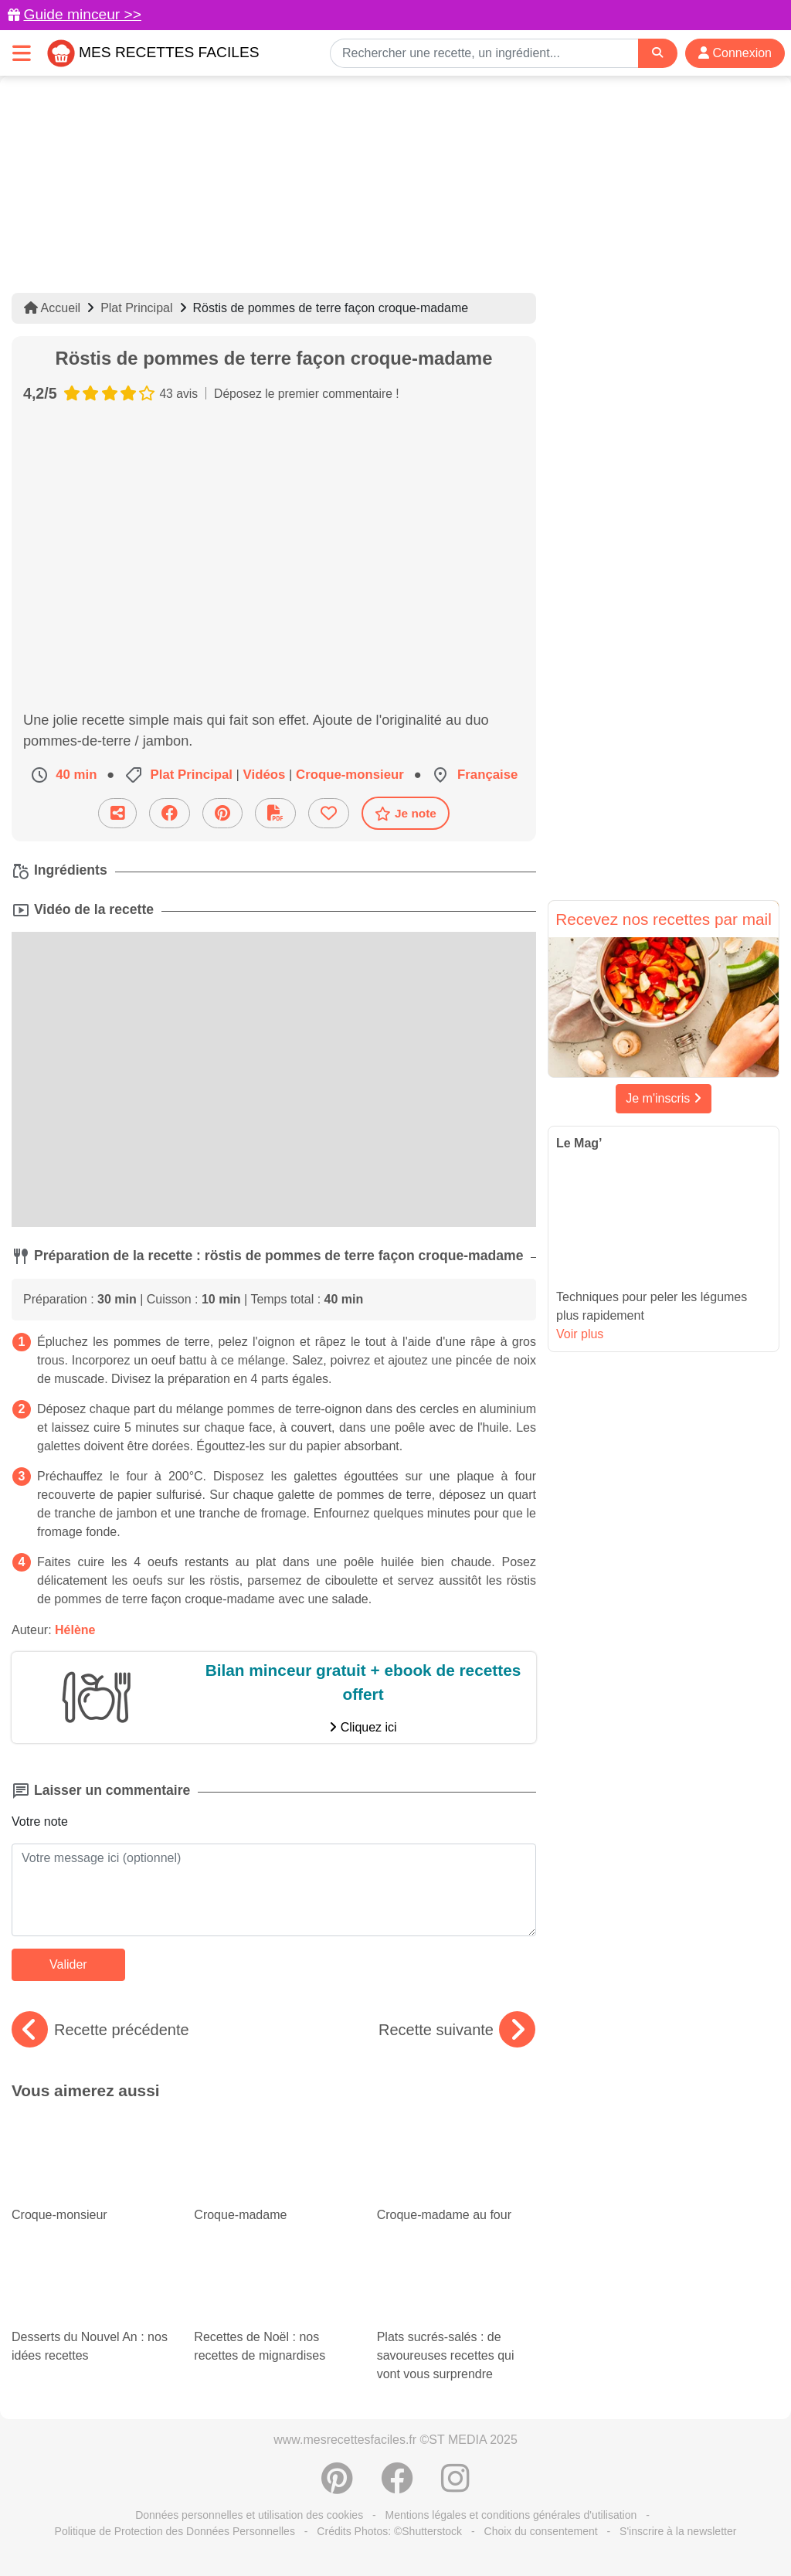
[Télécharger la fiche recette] (275, 813)
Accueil (52, 307)
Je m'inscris (663, 1098)
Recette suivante (457, 2029)
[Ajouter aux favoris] (328, 813)
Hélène (75, 1629)
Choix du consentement (541, 2531)
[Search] (657, 53)
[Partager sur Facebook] (169, 813)
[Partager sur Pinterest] (222, 813)
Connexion (735, 52)
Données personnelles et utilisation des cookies (249, 2515)
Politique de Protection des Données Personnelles (175, 2531)
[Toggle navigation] (21, 53)
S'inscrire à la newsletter (678, 2531)
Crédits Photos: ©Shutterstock (389, 2531)
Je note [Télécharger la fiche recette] (405, 814)
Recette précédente (100, 2029)
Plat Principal (136, 307)
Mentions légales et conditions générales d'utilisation (511, 2515)
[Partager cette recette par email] (117, 813)
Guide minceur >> (82, 14)
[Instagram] (455, 2486)
